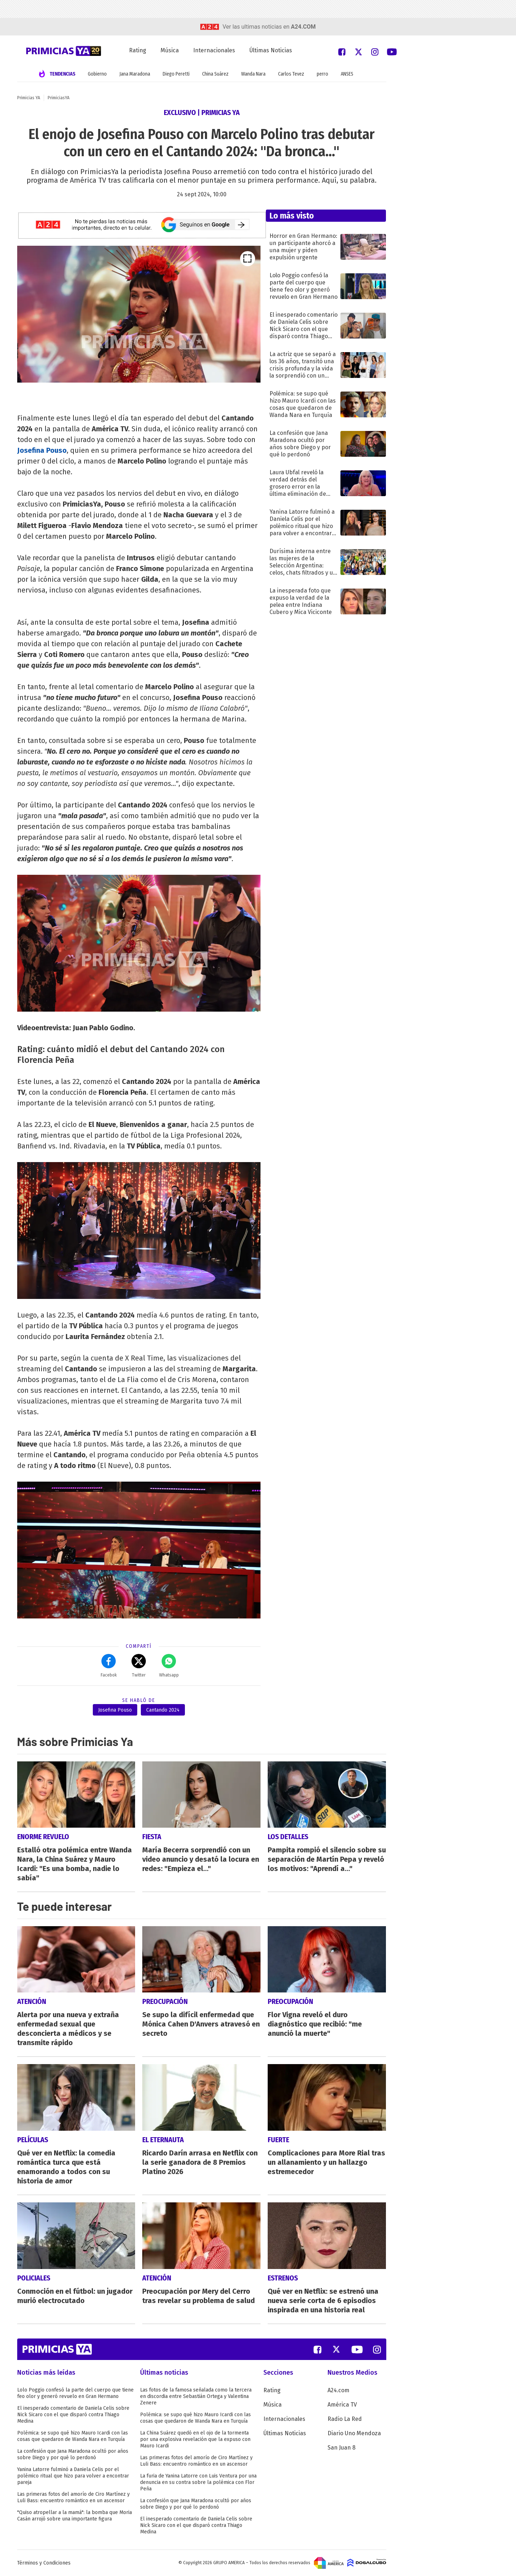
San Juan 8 (341, 2447)
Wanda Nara (253, 74)
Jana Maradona (134, 74)
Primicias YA (28, 97)
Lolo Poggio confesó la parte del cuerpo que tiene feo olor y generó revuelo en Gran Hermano (75, 2393)
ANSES (347, 74)
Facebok (109, 1666)
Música (170, 50)
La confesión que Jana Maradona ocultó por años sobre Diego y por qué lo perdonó (72, 2454)
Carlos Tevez (291, 74)
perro (322, 74)
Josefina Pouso (115, 1710)
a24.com (303, 26)
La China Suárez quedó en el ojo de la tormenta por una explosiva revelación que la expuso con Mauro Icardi (195, 2439)
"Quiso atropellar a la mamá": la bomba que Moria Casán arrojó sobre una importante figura (74, 2515)
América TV (342, 2404)
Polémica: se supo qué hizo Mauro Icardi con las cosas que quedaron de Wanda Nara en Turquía (72, 2436)
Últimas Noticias (270, 50)
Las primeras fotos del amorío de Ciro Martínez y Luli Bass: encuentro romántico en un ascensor (73, 2497)
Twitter (139, 1666)
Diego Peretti (176, 74)
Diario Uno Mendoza (354, 2433)
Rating (137, 50)
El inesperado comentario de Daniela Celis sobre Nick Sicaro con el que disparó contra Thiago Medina (73, 2414)
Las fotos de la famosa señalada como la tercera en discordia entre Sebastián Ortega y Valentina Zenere (196, 2396)
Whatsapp (169, 1666)
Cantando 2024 (163, 1710)
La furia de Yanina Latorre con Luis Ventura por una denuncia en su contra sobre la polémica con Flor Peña (198, 2482)
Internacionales (214, 50)
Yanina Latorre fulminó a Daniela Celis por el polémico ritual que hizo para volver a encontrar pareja (73, 2475)
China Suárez (215, 74)
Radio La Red (345, 2419)
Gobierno (97, 74)
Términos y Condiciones (44, 2563)
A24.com (338, 2390)
